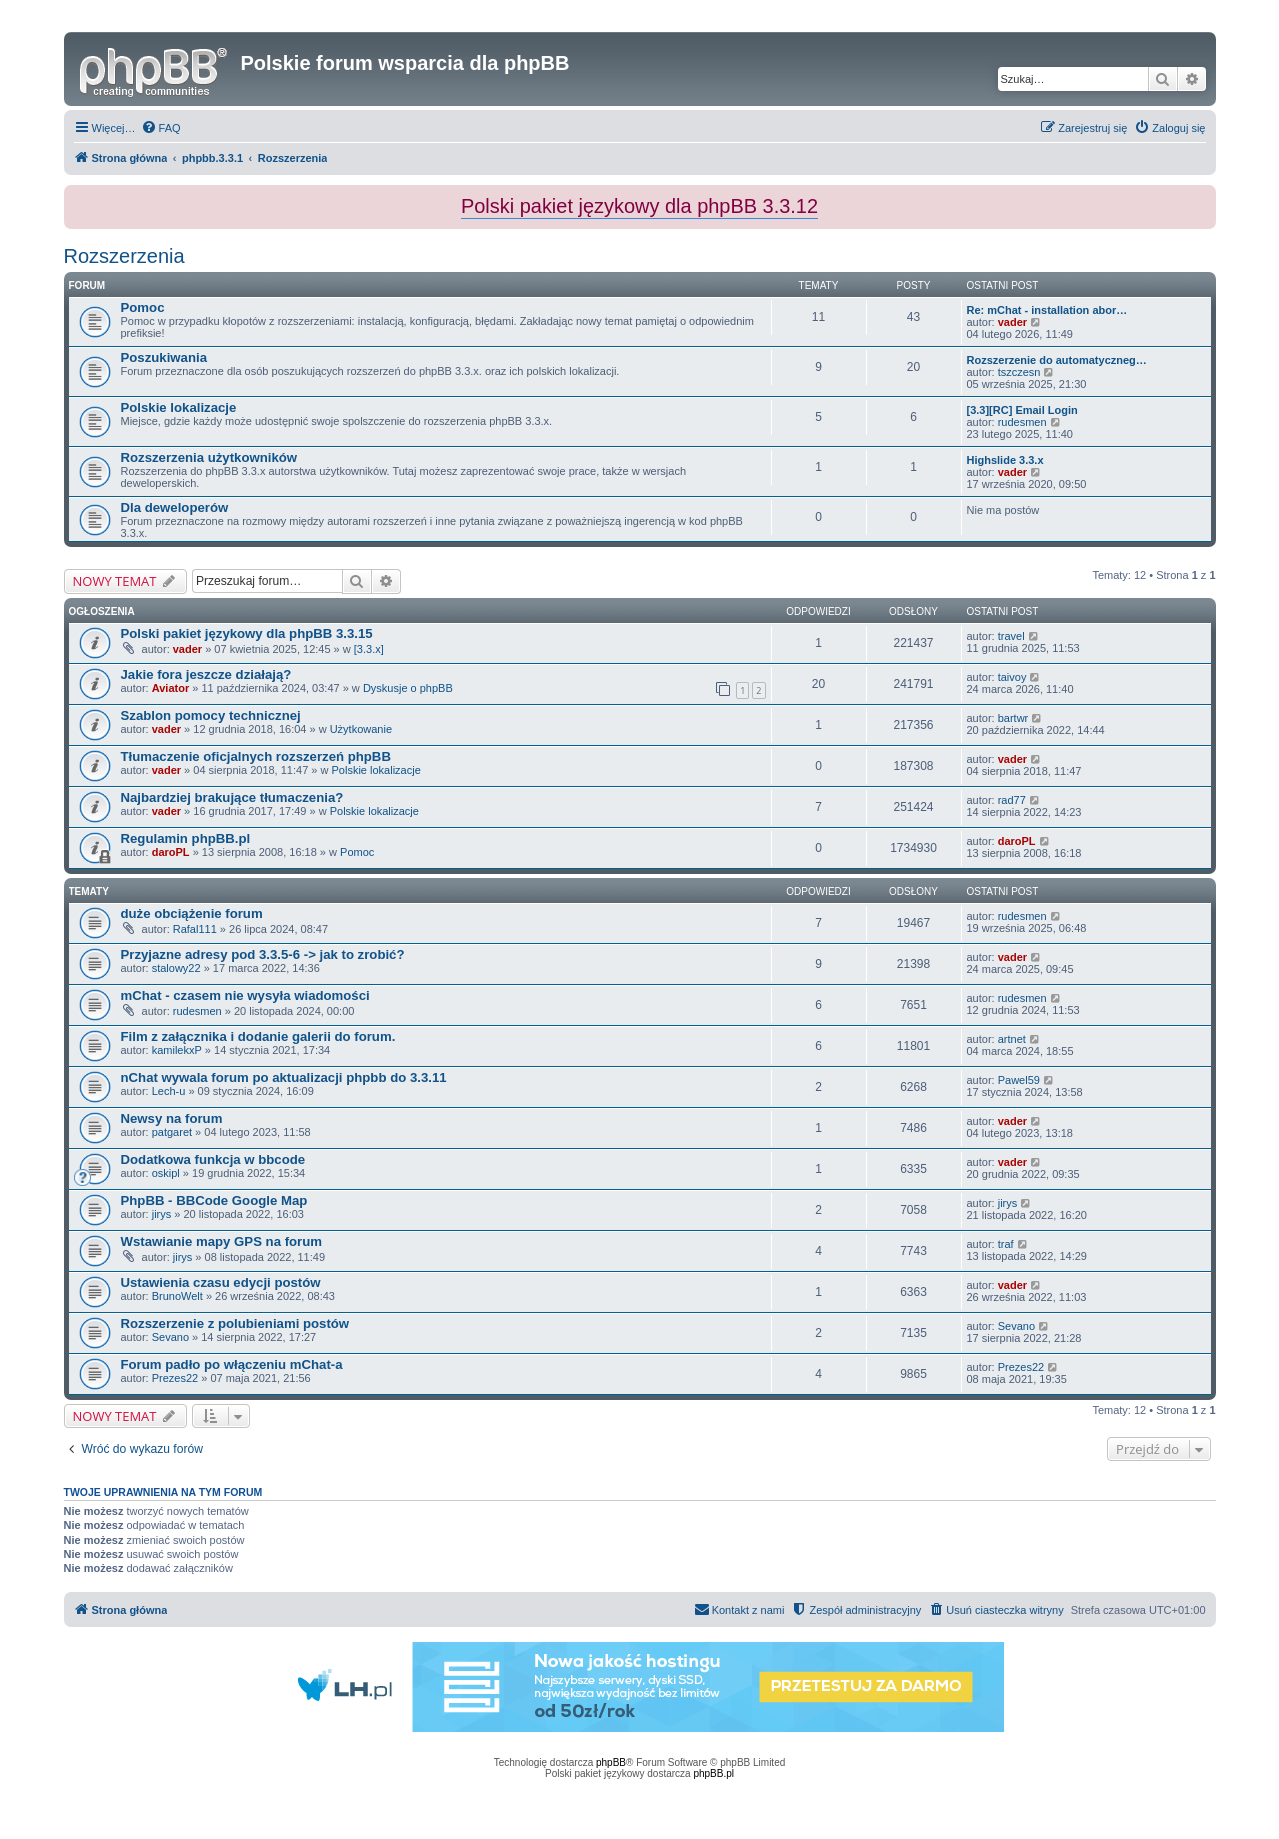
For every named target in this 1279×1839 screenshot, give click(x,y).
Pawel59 (1019, 1080)
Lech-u (169, 1091)
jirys (162, 1214)
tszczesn (1019, 372)
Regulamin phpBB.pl (186, 838)
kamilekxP (177, 1050)
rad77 (1012, 800)
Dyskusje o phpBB (408, 688)
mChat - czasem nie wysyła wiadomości (245, 995)
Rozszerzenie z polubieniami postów (235, 1323)
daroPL (171, 852)
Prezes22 (175, 1378)
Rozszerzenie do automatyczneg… (1057, 360)
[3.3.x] (369, 649)
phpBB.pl (713, 1773)
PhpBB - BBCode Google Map (214, 1200)
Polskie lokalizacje (179, 407)
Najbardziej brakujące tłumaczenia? (232, 797)
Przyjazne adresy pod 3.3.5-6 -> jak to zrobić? (263, 954)
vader (1012, 322)
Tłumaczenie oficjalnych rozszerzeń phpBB (256, 756)
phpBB (611, 1762)
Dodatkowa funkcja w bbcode (213, 1159)
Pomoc (143, 307)
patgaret (172, 1132)
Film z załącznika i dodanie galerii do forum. (258, 1036)
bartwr (1013, 718)
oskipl (166, 1173)
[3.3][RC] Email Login (1022, 410)
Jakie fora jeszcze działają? (206, 674)
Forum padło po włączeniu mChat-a (232, 1364)
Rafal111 (195, 929)
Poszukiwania (164, 357)
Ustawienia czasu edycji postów (221, 1282)
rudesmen (1022, 422)
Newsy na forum (172, 1118)
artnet (1012, 1039)
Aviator (171, 688)
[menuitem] (161, 128)
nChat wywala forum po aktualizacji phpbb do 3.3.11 (284, 1077)
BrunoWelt (177, 1296)
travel (1011, 636)
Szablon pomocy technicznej (211, 715)
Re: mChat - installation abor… (1047, 310)
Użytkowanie (361, 729)
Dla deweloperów (175, 507)
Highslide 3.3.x (1005, 460)
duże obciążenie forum (192, 913)
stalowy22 (176, 968)
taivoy (1012, 677)
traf (1006, 1244)
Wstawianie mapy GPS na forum (222, 1241)
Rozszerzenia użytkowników (209, 457)
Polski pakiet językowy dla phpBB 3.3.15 (247, 633)
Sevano (170, 1337)
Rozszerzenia (124, 256)
